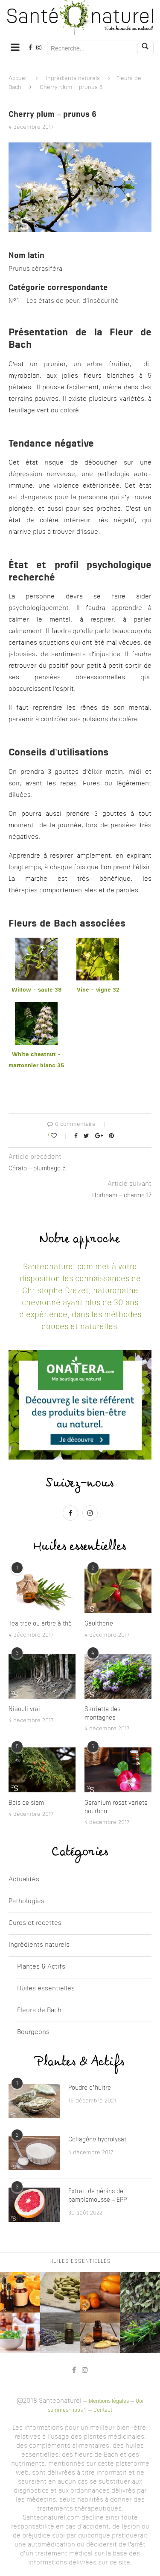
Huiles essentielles (46, 1989)
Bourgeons (33, 2032)
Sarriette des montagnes (102, 1713)
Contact (102, 2410)
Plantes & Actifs (41, 1967)
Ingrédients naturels (73, 78)
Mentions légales (109, 2401)
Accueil (18, 78)
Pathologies (26, 1901)
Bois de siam (26, 1803)
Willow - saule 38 (36, 990)
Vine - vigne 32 (98, 990)
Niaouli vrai (24, 1709)
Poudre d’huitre (89, 2088)
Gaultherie (98, 1624)
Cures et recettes (35, 1923)
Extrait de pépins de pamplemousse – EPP (97, 2195)
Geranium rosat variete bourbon (116, 1807)
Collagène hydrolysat (97, 2140)
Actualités (24, 1880)
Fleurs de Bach (39, 2011)
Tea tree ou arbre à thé (40, 1624)
